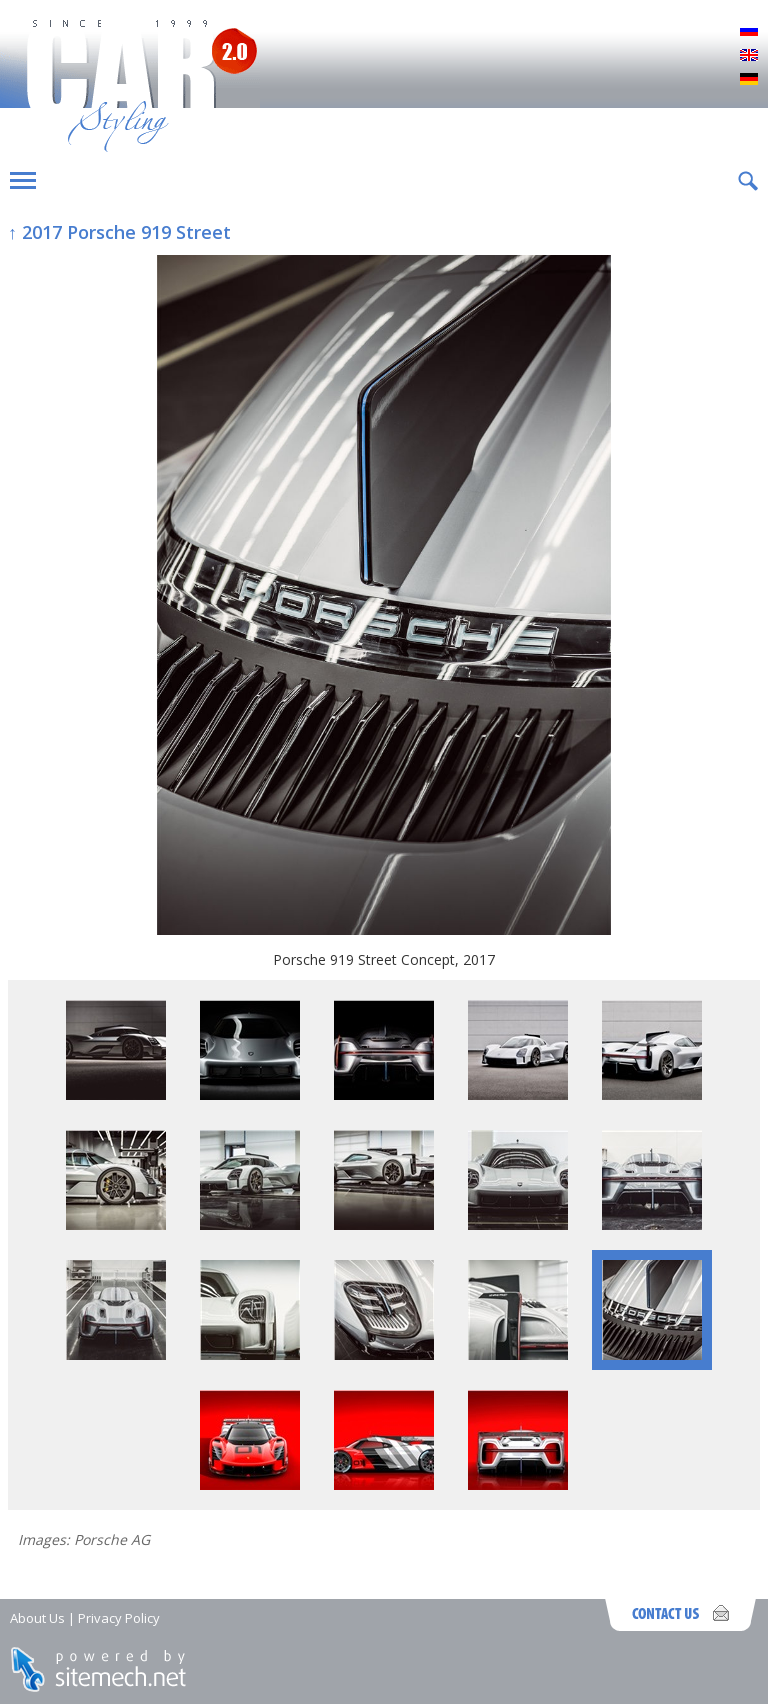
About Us (37, 1618)
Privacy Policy (119, 1618)
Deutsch (749, 80)
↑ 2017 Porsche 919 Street (119, 232)
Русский (749, 32)
